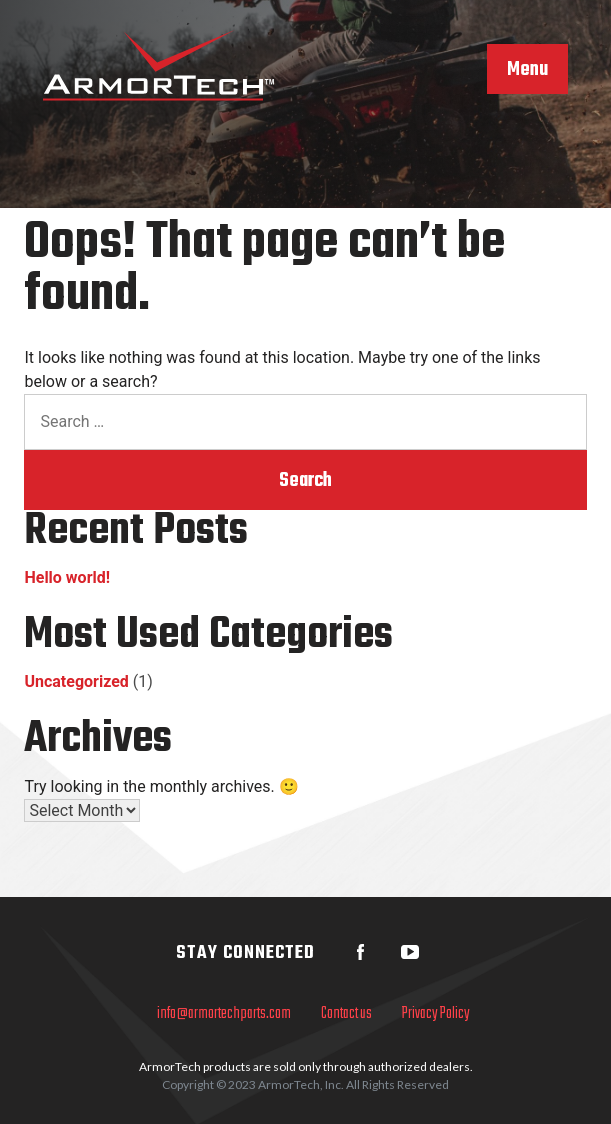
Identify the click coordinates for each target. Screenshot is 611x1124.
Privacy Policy (436, 1014)
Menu (527, 70)
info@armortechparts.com (224, 1014)
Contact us (346, 1014)
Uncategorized (76, 681)
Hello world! (67, 577)
